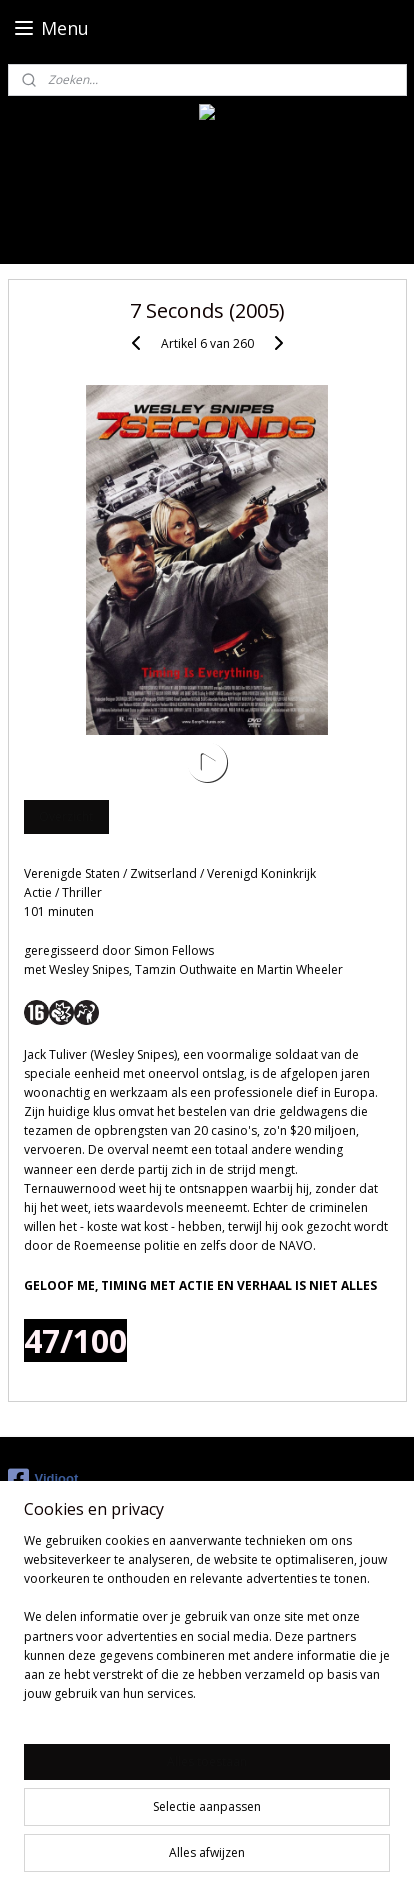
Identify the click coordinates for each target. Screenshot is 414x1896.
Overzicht (66, 816)
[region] (207, 1625)
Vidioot (43, 1479)
